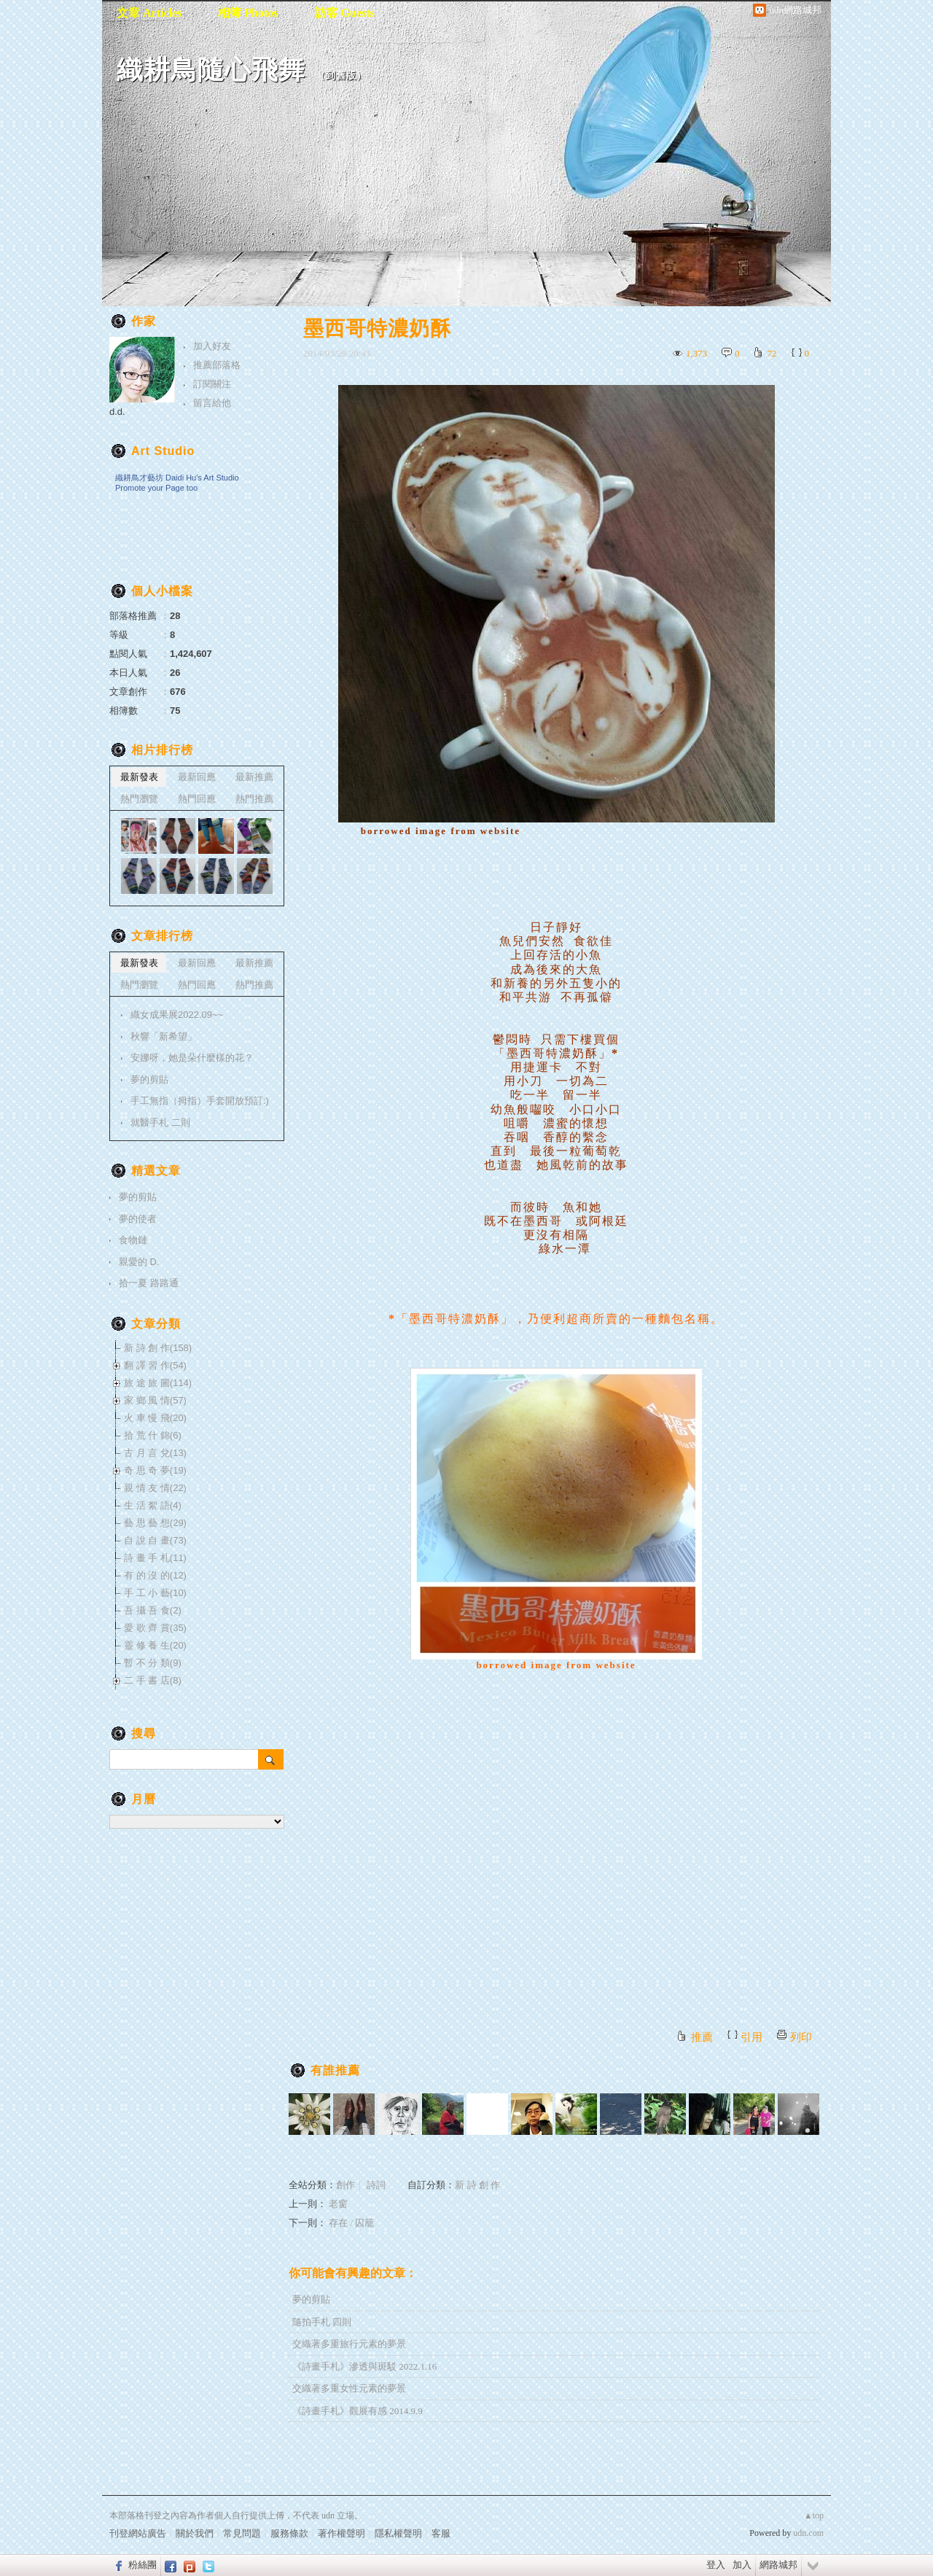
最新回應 (197, 776)
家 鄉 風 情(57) (155, 1400)
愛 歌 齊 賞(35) (155, 1627)
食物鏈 (133, 1239)
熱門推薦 (254, 798)
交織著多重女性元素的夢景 (349, 2388)
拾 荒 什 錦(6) (152, 1435)
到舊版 (341, 75)
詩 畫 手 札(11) (155, 1557)
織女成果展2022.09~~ (176, 1014)
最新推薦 (254, 776)
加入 (742, 2564)
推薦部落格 (217, 364)
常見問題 (242, 2533)
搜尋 (271, 1759)
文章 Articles (149, 13)
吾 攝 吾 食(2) (152, 1610)
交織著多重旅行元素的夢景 (349, 2343)
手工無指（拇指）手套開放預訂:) (199, 1100)
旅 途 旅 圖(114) (158, 1382)
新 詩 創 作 (477, 2184)
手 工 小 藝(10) (155, 1592)
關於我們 (195, 2533)
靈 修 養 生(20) (155, 1645)
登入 (715, 2564)
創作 (345, 2184)
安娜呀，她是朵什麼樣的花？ (192, 1057)
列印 (801, 2037)
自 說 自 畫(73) (155, 1540)
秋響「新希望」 (163, 1036)
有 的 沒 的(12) (155, 1575)
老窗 (338, 2203)
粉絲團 (142, 2564)
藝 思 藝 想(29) (155, 1522)
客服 (441, 2533)
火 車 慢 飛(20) (155, 1417)
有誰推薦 (335, 2070)
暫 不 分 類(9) (152, 1662)
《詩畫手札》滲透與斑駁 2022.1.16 (364, 2366)
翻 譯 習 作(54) (155, 1365)
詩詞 (376, 2184)
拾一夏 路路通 (149, 1282)
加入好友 (212, 346)
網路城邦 (778, 2564)
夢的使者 (138, 1218)
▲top (814, 2515)
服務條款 (289, 2533)
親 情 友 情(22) (155, 1487)
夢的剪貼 (311, 2299)
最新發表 (139, 776)
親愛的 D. (139, 1261)
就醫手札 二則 (160, 1122)
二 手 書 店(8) (152, 1680)
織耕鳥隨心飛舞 (211, 70)
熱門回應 (197, 798)
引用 (751, 2037)
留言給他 (212, 402)
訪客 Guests (345, 13)
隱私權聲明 (398, 2533)
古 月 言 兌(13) (155, 1452)
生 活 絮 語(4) (152, 1505)
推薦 (702, 2037)
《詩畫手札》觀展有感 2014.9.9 (357, 2410)
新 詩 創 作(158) (158, 1347)
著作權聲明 (341, 2533)
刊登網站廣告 (137, 2533)
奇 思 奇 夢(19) (155, 1470)
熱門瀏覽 (139, 798)
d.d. (117, 411)
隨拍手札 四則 (321, 2321)
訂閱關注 (212, 383)
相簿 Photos (248, 13)
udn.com (808, 2533)
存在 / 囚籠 (351, 2222)
